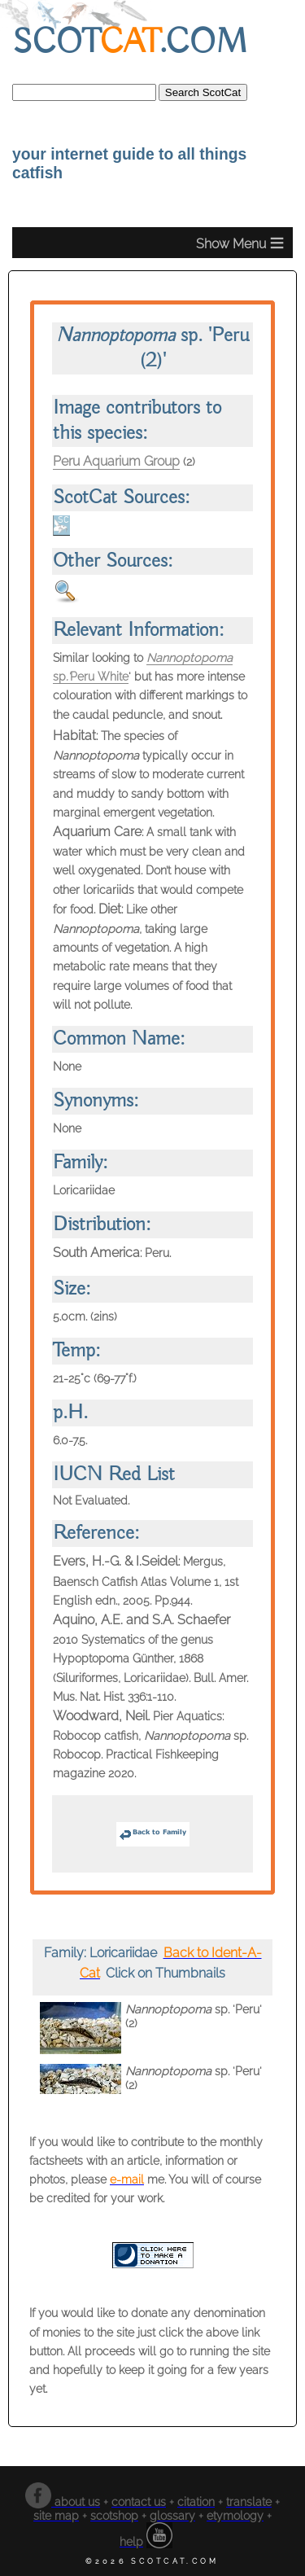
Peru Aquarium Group (116, 461)
